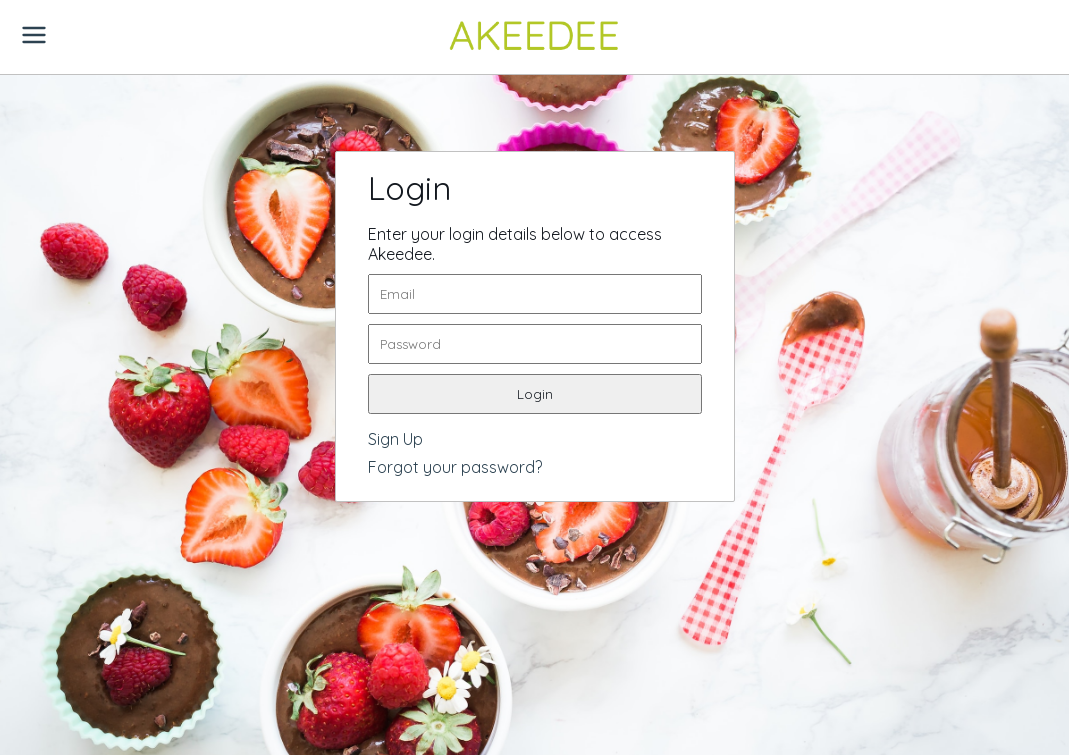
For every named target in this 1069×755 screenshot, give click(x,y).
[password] (535, 344)
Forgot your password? (455, 467)
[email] (535, 294)
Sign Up (395, 439)
